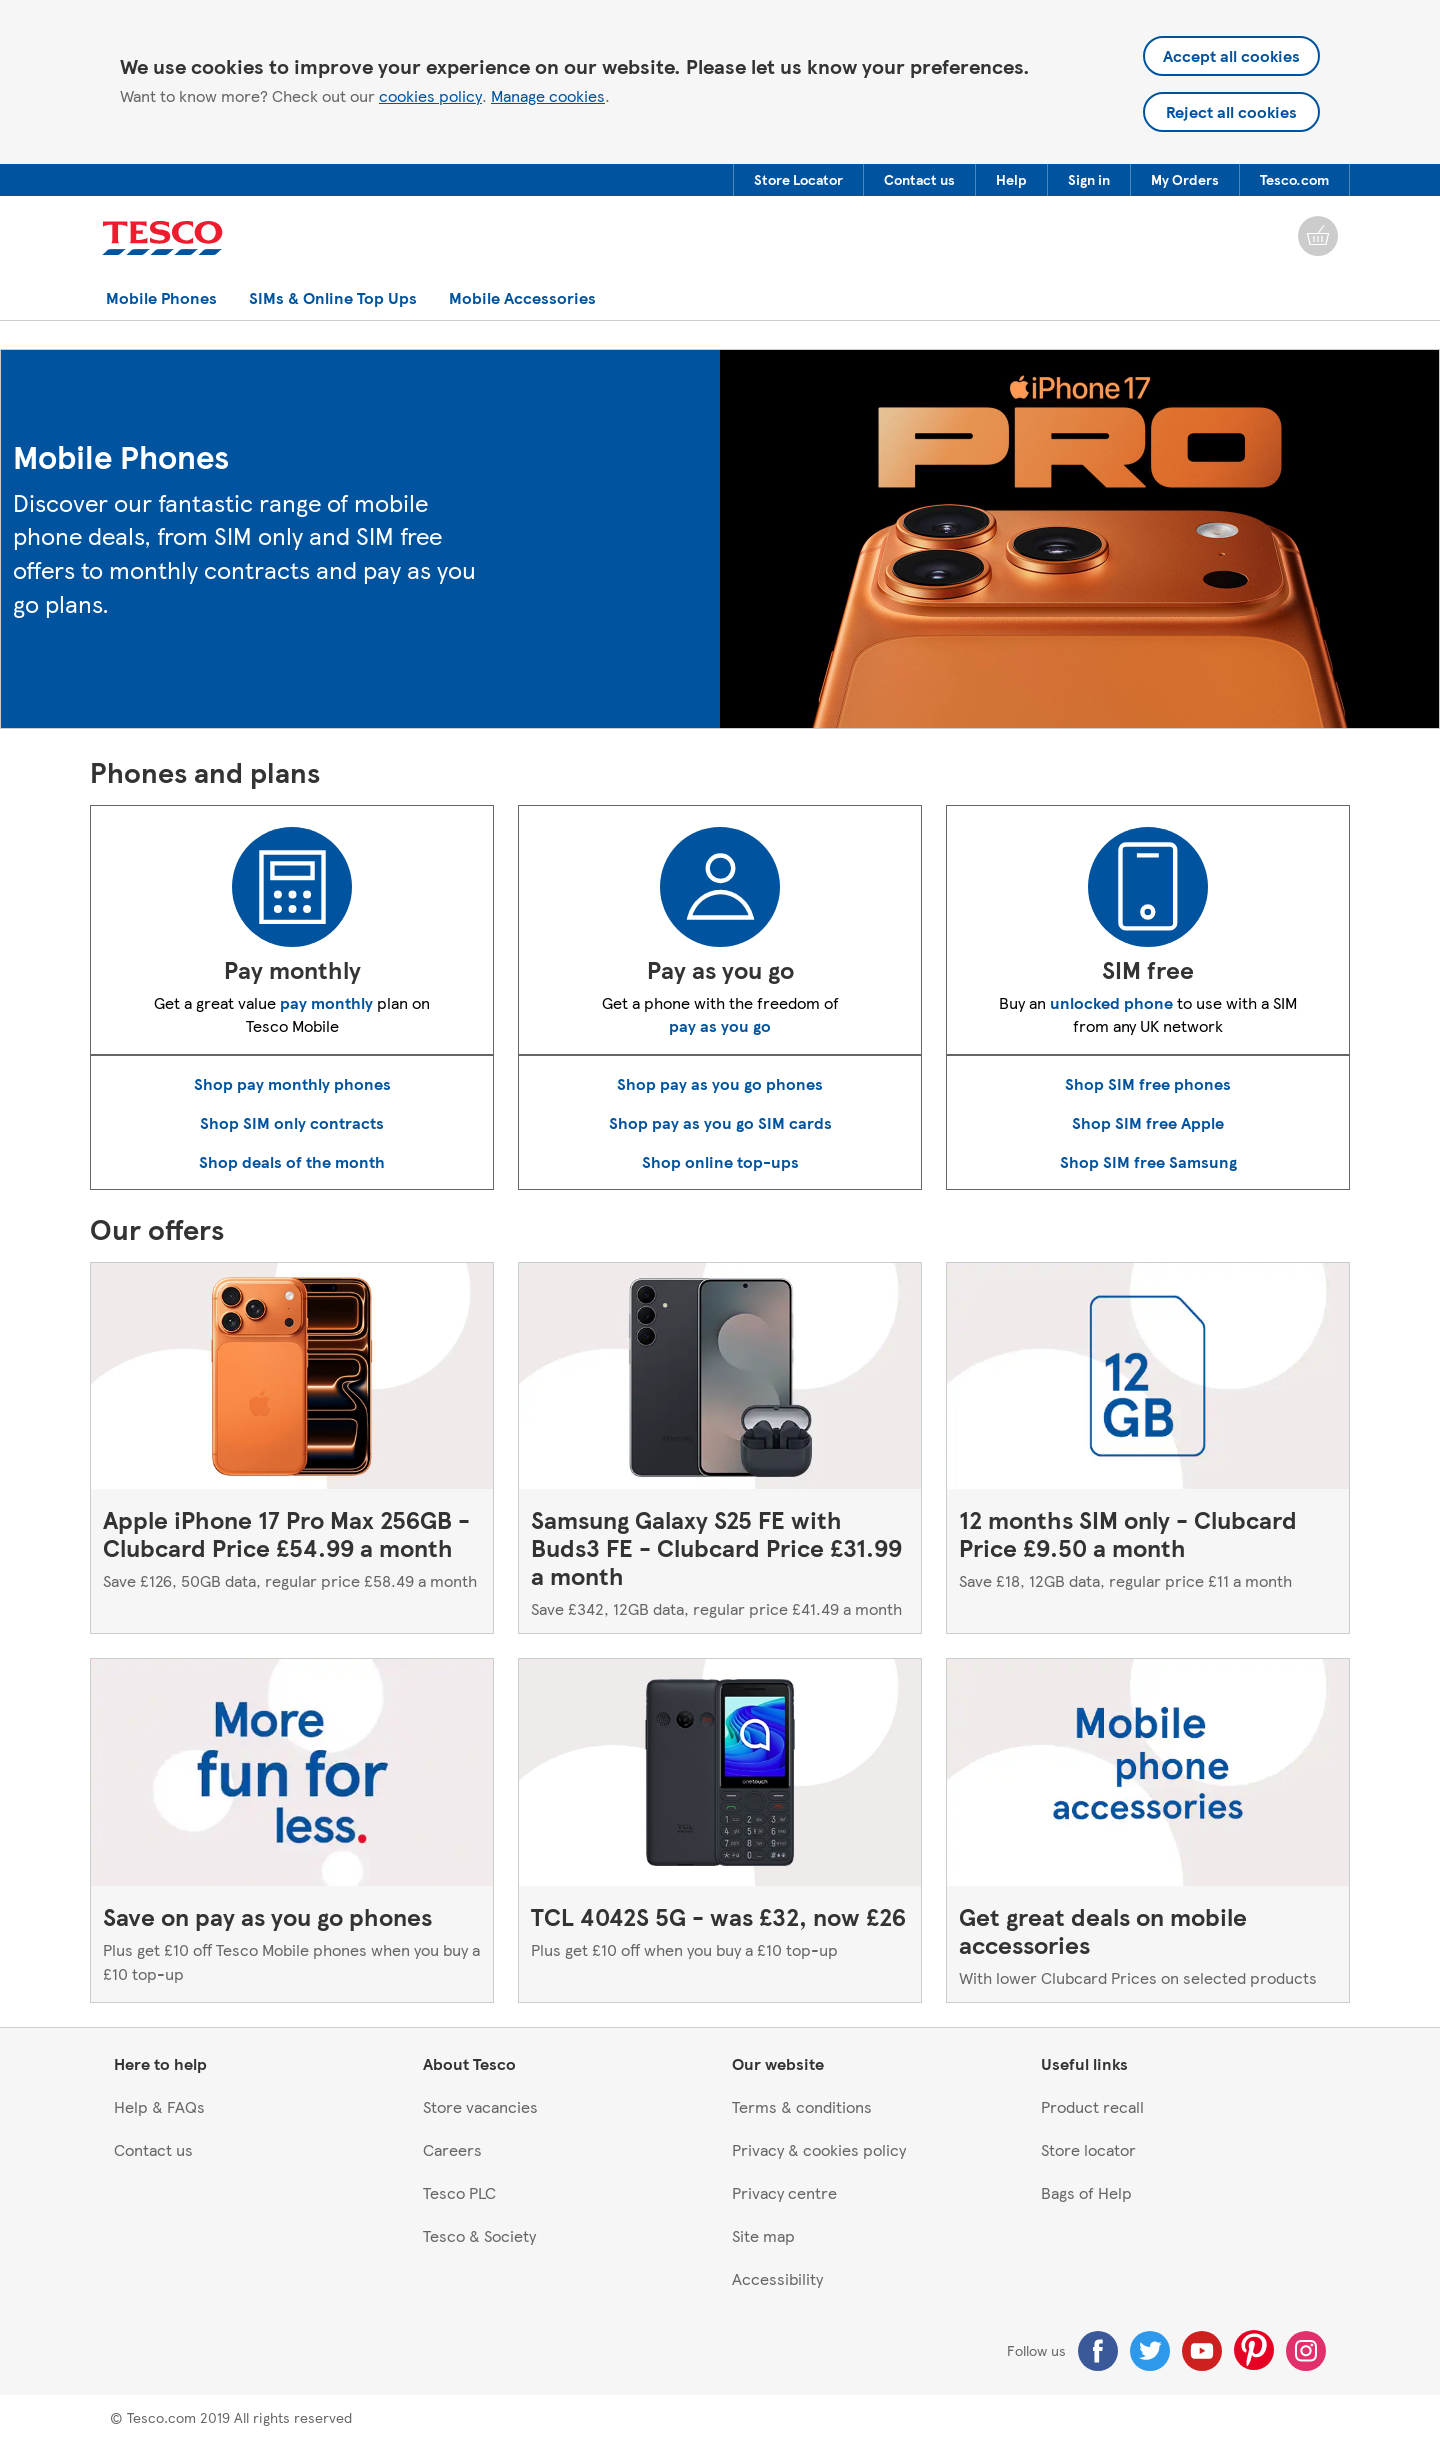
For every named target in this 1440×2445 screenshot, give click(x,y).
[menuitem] (798, 180)
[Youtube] (1202, 2351)
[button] (798, 180)
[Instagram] (1306, 2351)
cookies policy (430, 95)
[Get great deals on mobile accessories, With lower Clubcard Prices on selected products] (1148, 1830)
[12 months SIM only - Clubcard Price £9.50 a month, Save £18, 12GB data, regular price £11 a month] (1148, 1448)
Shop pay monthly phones (292, 1083)
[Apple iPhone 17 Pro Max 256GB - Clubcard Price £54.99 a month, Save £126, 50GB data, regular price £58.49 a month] (292, 1448)
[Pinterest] (1254, 2350)
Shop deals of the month (292, 1161)
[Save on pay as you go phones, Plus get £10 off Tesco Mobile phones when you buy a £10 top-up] (292, 1830)
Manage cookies (548, 95)
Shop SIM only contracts (292, 1122)
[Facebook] (1098, 2351)
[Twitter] (1150, 2351)
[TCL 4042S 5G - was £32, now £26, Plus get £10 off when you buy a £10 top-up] (720, 1830)
